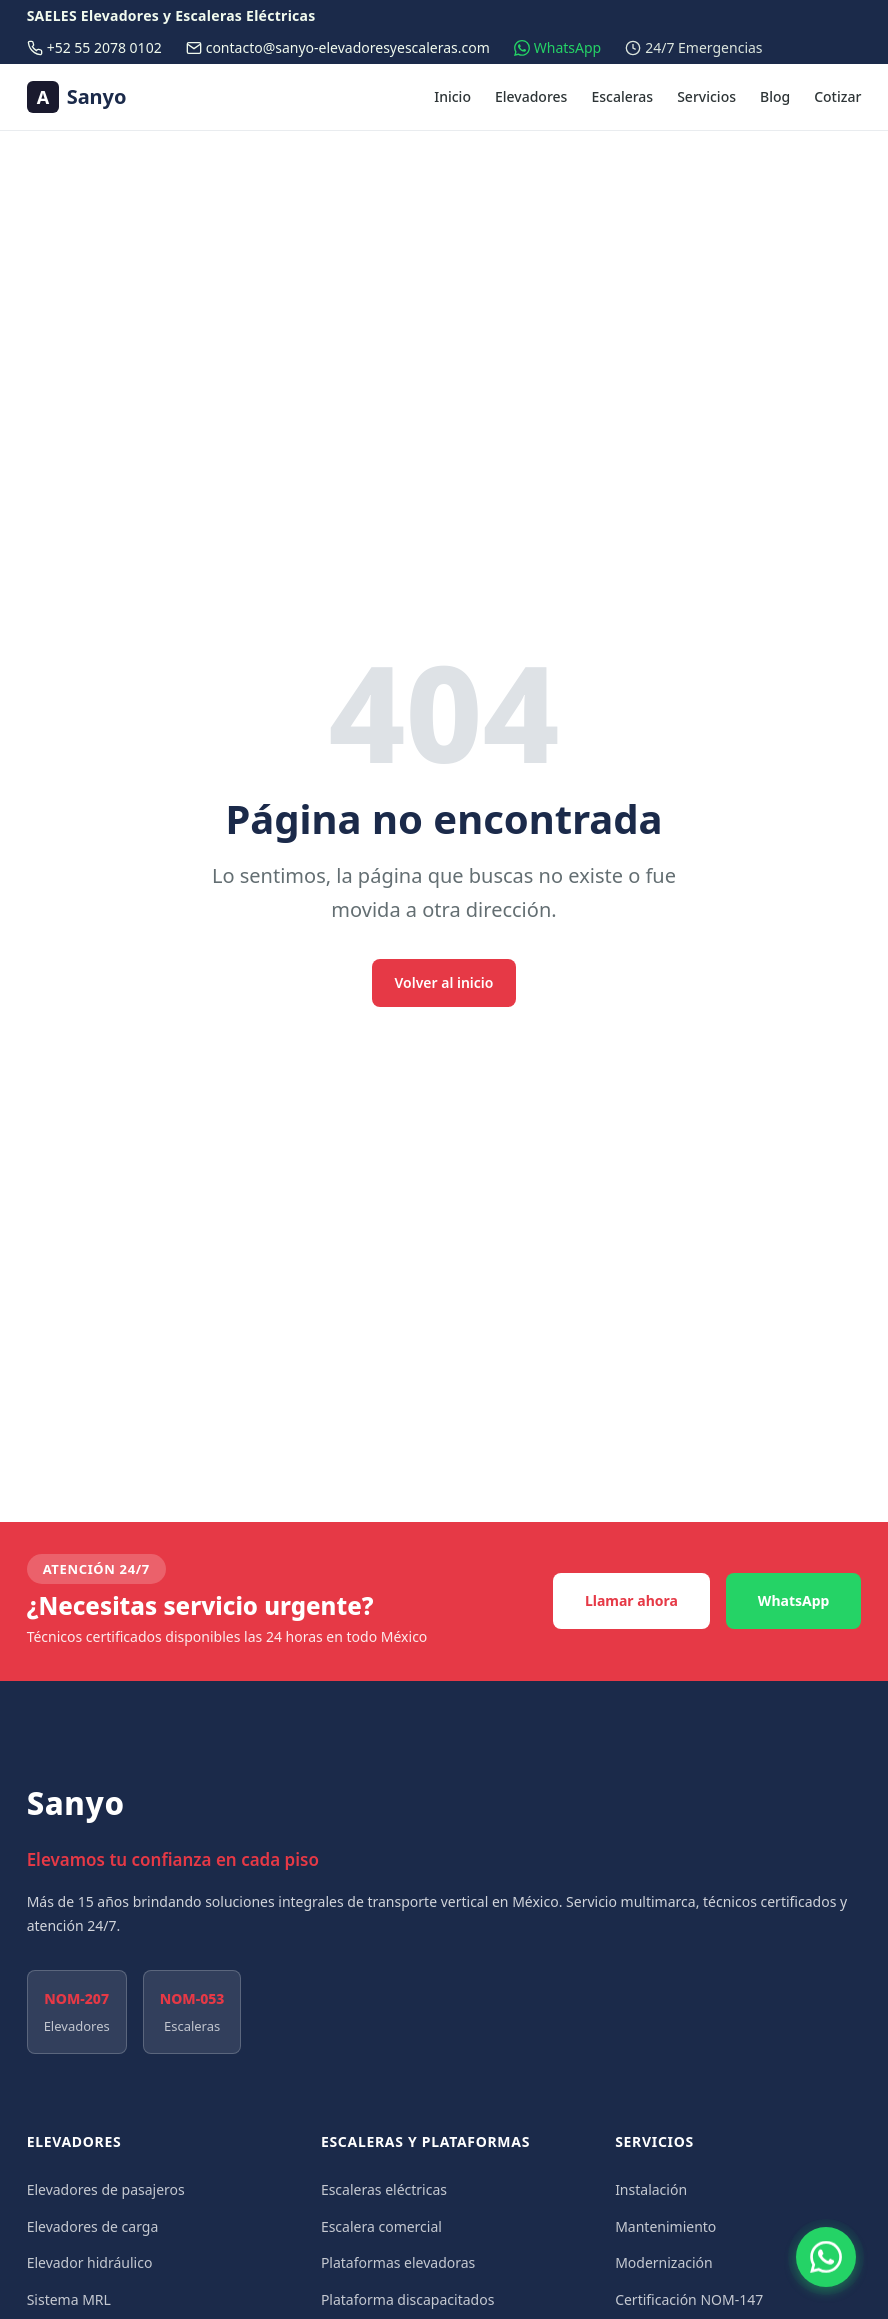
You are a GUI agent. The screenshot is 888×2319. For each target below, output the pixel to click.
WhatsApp (794, 1600)
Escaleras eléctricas (384, 2189)
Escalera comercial (381, 2226)
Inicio (452, 96)
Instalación (651, 2189)
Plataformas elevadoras (398, 2262)
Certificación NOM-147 (689, 2299)
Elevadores (531, 96)
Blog (775, 96)
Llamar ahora (631, 1600)
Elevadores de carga (93, 2226)
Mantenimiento (665, 2226)
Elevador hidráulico (90, 2262)
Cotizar (837, 96)
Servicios (706, 96)
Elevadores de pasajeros (106, 2189)
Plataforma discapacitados (408, 2299)
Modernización (664, 2262)
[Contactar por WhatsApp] (826, 2257)
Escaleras (622, 96)
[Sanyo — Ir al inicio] (77, 97)
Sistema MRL (69, 2299)
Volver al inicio (444, 982)
